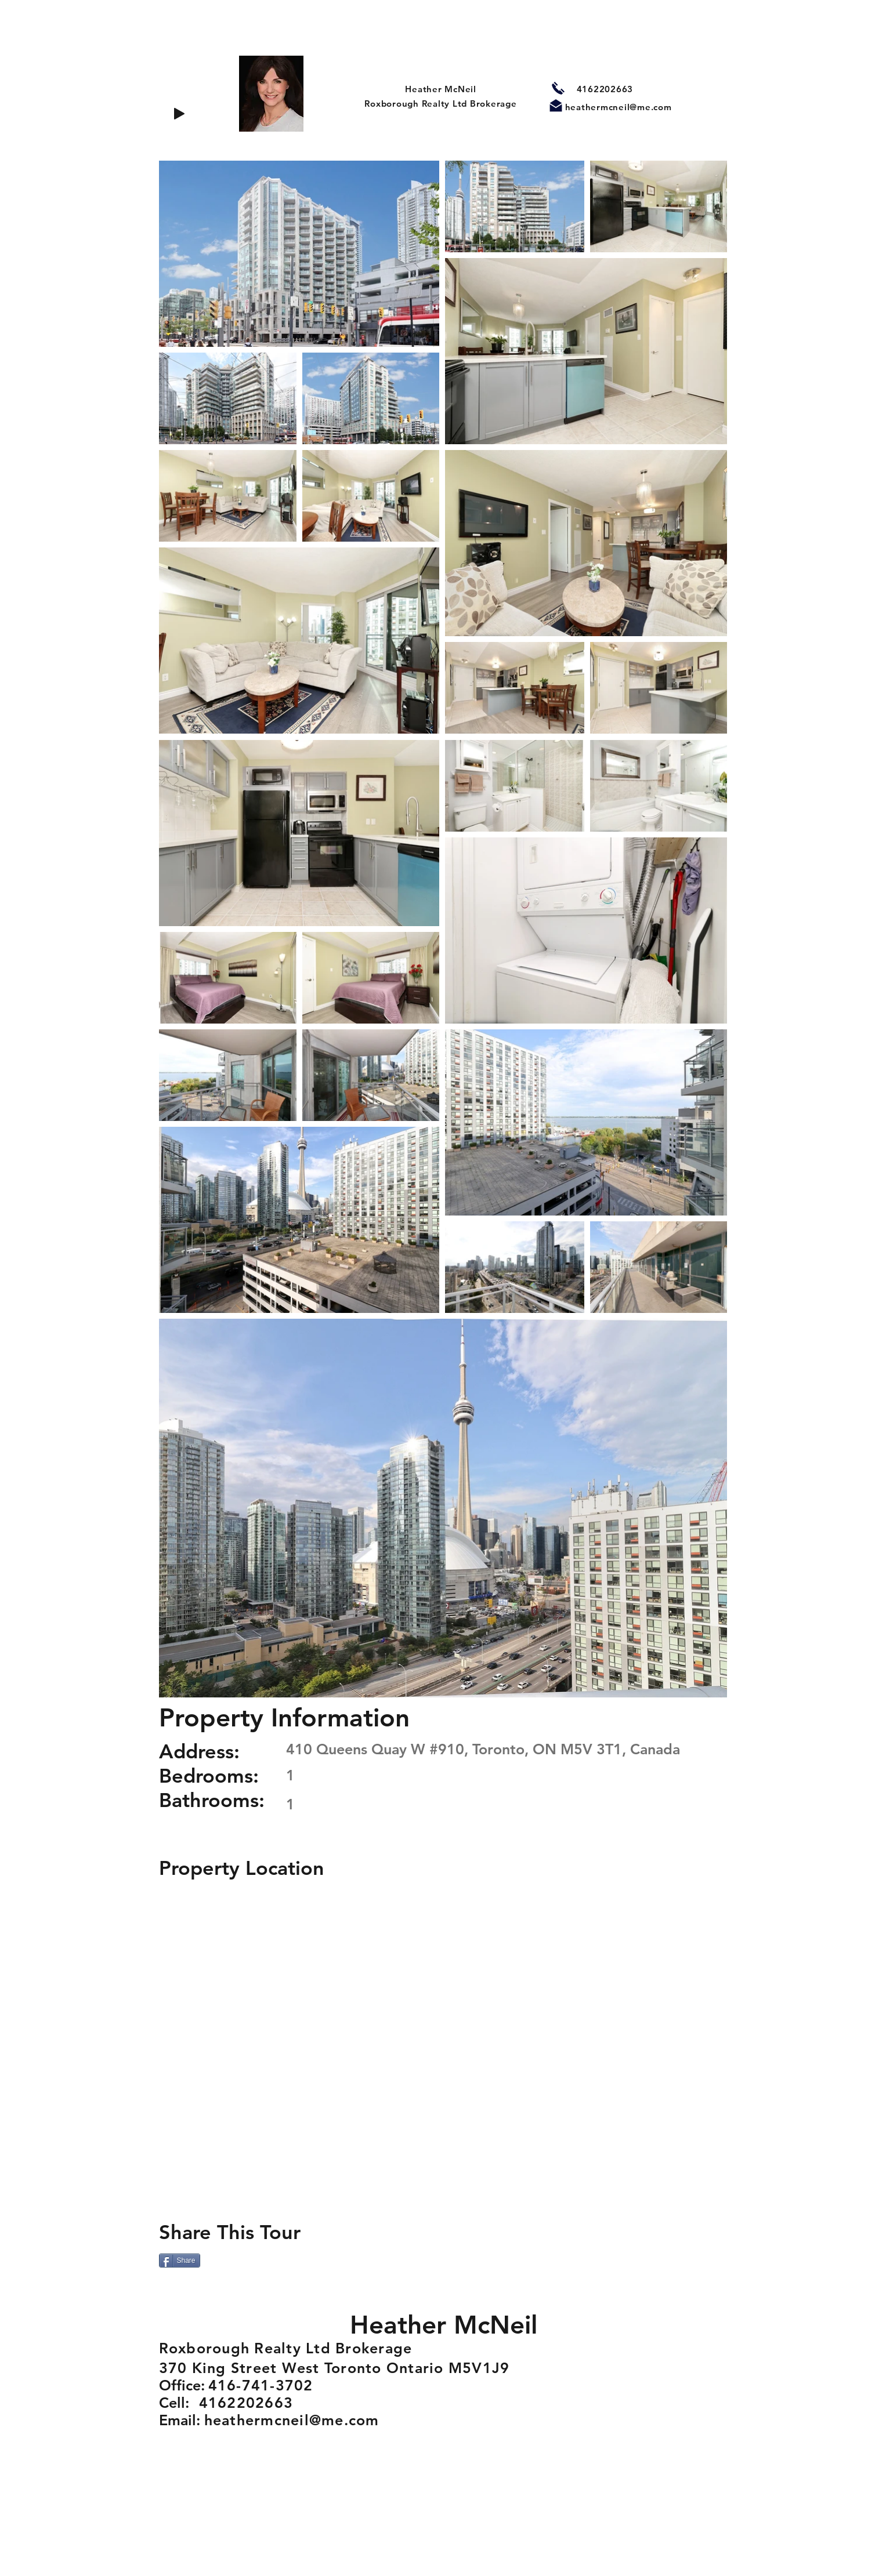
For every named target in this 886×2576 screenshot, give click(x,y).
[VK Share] (307, 2261)
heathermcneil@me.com (618, 107)
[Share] (179, 2260)
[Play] (179, 113)
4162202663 (605, 89)
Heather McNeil (440, 89)
